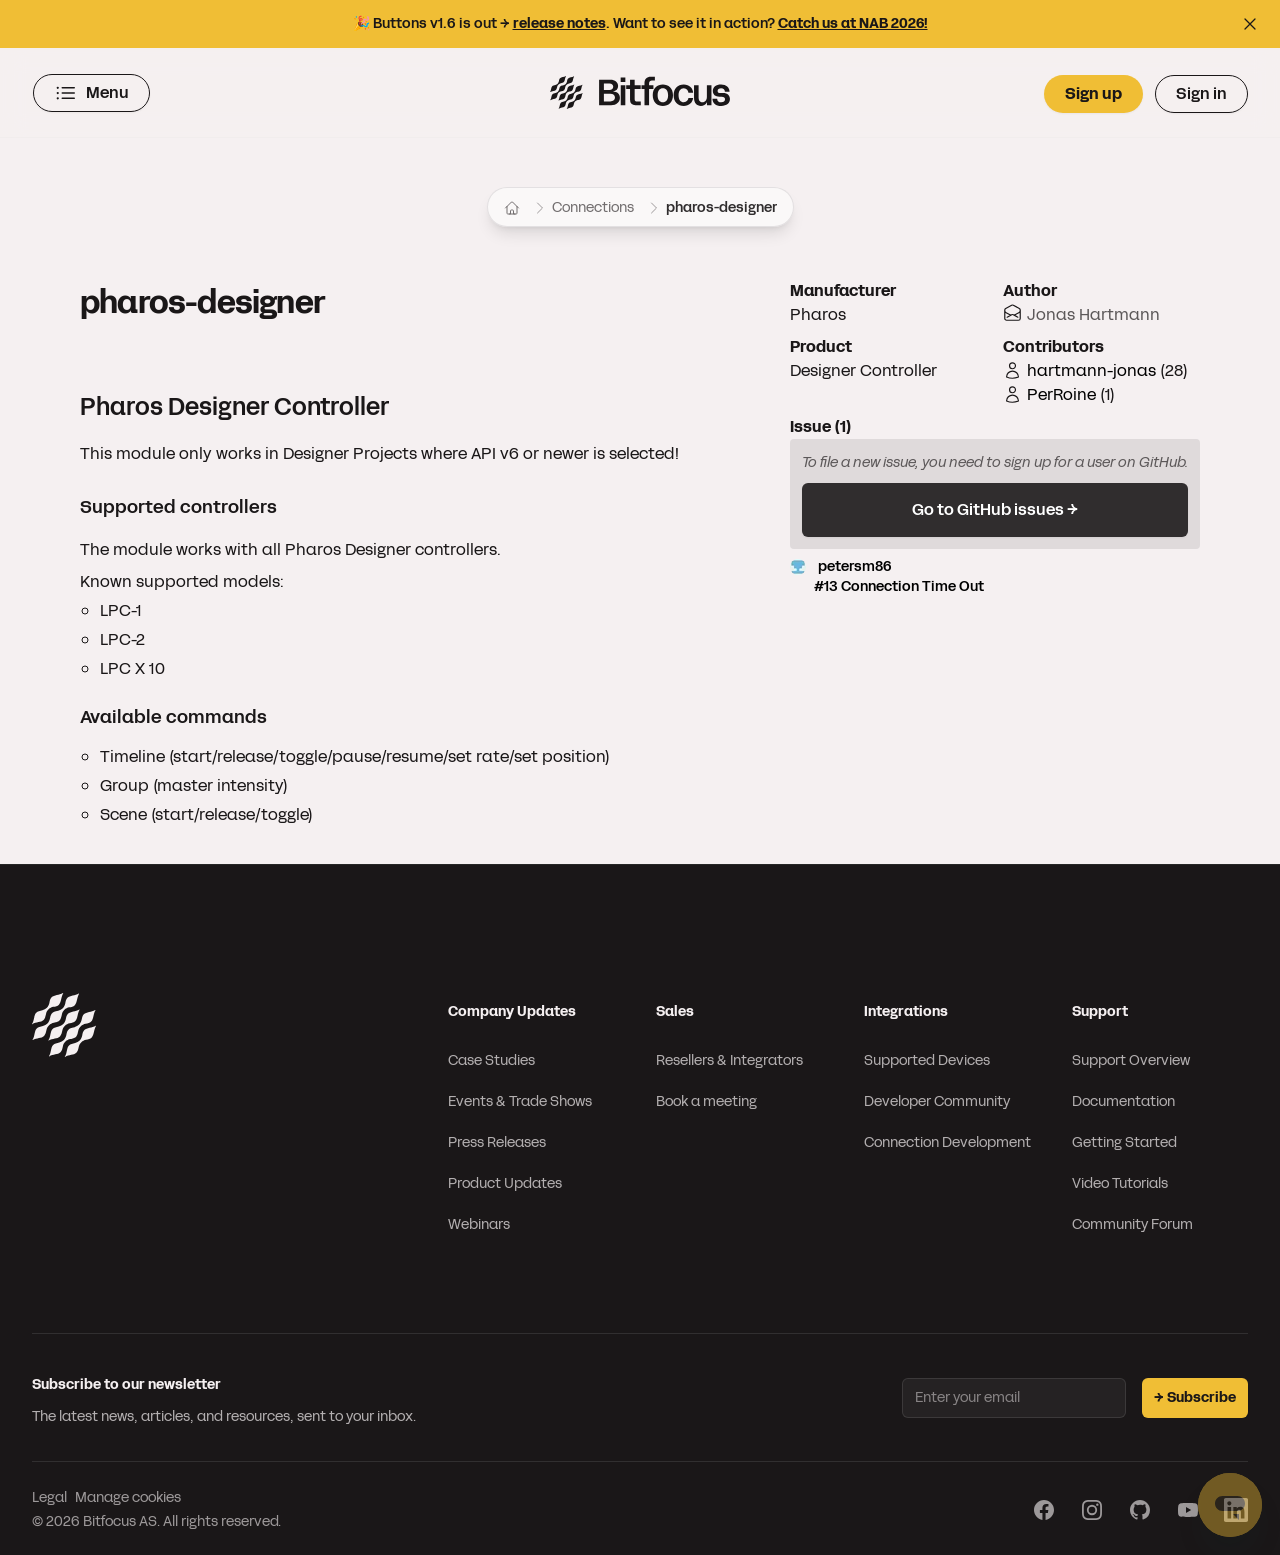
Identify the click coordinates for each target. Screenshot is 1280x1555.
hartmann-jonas (1091, 367)
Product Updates (505, 1180)
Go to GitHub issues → (995, 506)
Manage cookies (128, 1494)
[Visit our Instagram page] (1092, 1507)
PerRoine (1061, 391)
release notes (559, 23)
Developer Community (937, 1098)
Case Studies (491, 1057)
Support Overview (1131, 1057)
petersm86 (995, 574)
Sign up (1093, 91)
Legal (49, 1494)
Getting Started (1124, 1139)
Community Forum (1132, 1221)
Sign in (1201, 91)
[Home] (512, 205)
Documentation (1123, 1098)
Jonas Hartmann (1093, 311)
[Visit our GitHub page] (1140, 1507)
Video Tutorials (1120, 1180)
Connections (593, 204)
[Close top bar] (1250, 24)
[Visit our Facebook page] (1044, 1507)
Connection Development (947, 1139)
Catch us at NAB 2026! (853, 23)
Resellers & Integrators (729, 1057)
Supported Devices (927, 1057)
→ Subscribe (1195, 1394)
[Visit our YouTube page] (1188, 1507)
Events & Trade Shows (520, 1098)
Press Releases (497, 1139)
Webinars (479, 1221)
